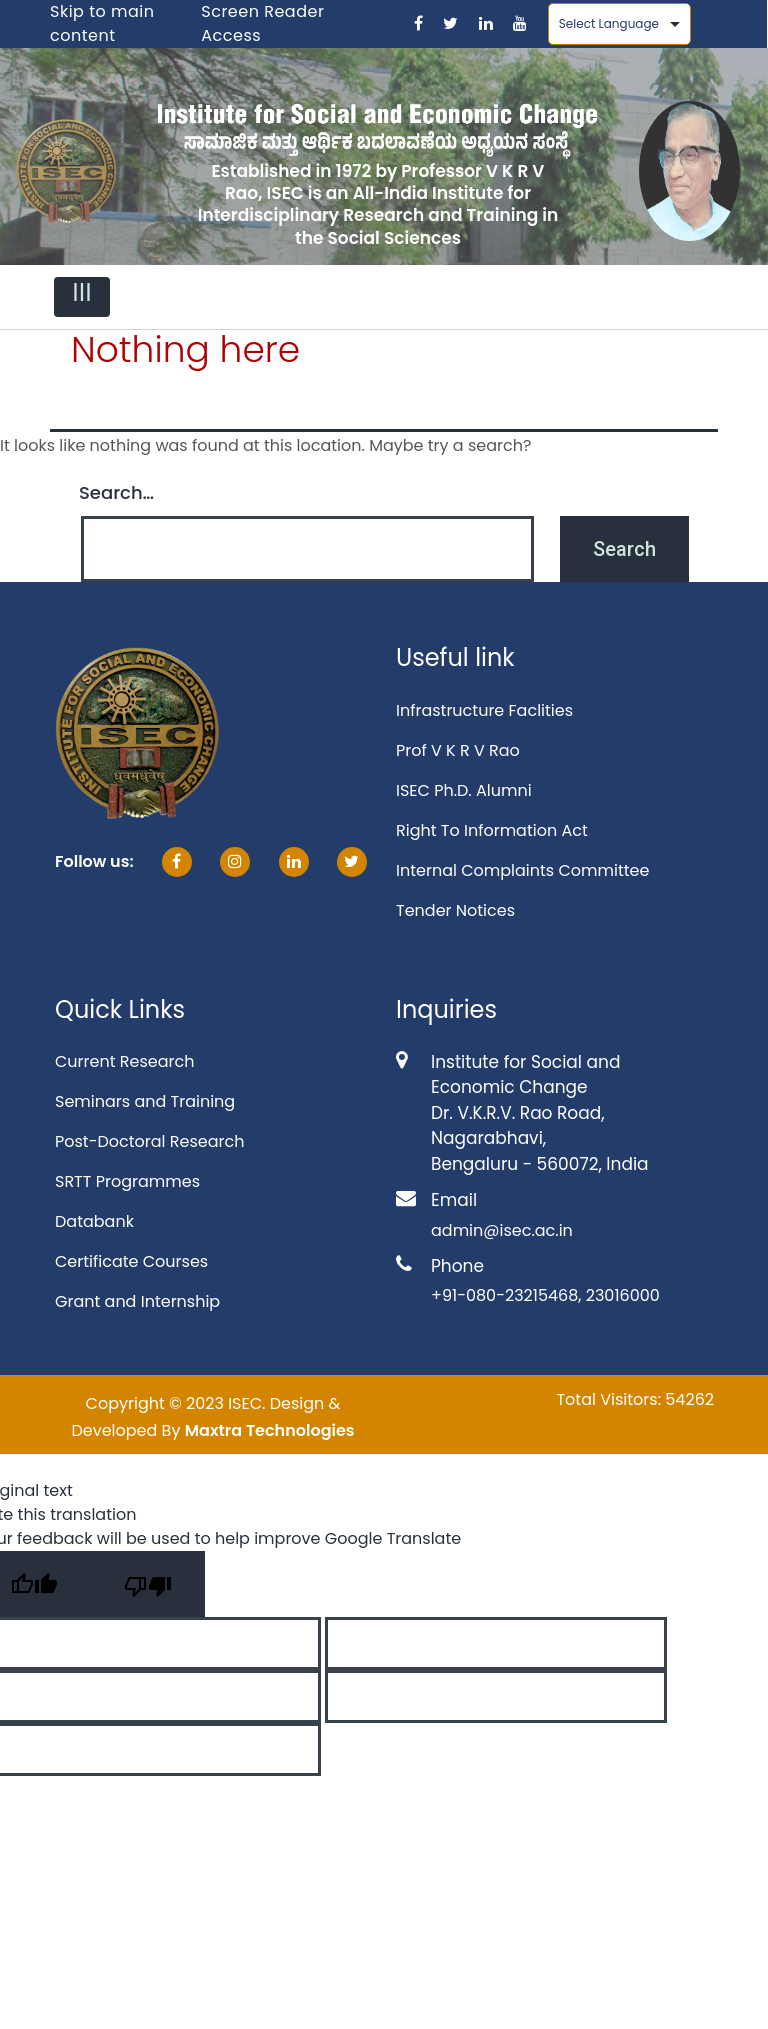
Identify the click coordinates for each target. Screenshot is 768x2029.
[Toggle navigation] (82, 297)
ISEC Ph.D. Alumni (464, 790)
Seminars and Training (145, 1101)
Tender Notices (455, 910)
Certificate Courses (131, 1261)
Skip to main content (102, 23)
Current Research (124, 1061)
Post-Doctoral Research (149, 1141)
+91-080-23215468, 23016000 (545, 1295)
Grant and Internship (137, 1301)
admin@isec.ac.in (502, 1230)
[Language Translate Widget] (619, 24)
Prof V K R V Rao (458, 750)
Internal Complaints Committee (522, 870)
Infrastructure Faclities (484, 710)
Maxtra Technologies (270, 1430)
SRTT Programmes (127, 1181)
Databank (94, 1221)
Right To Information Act (492, 830)
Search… (116, 492)
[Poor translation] (148, 1584)
